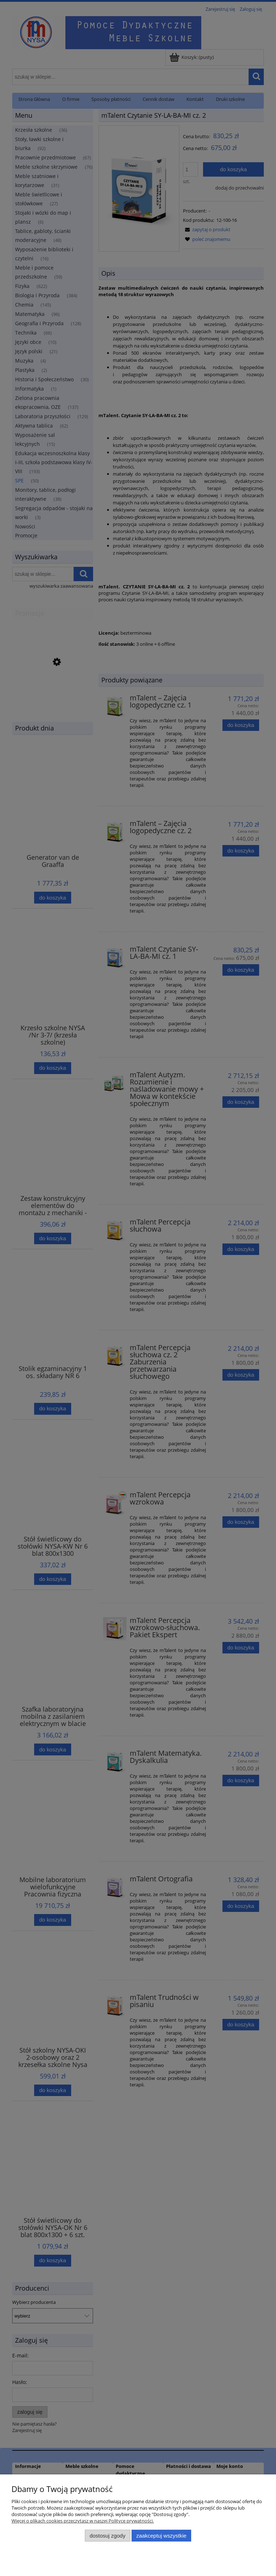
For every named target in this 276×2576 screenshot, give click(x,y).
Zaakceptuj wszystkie (161, 2536)
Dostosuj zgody (107, 2536)
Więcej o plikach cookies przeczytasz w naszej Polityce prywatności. (83, 2520)
